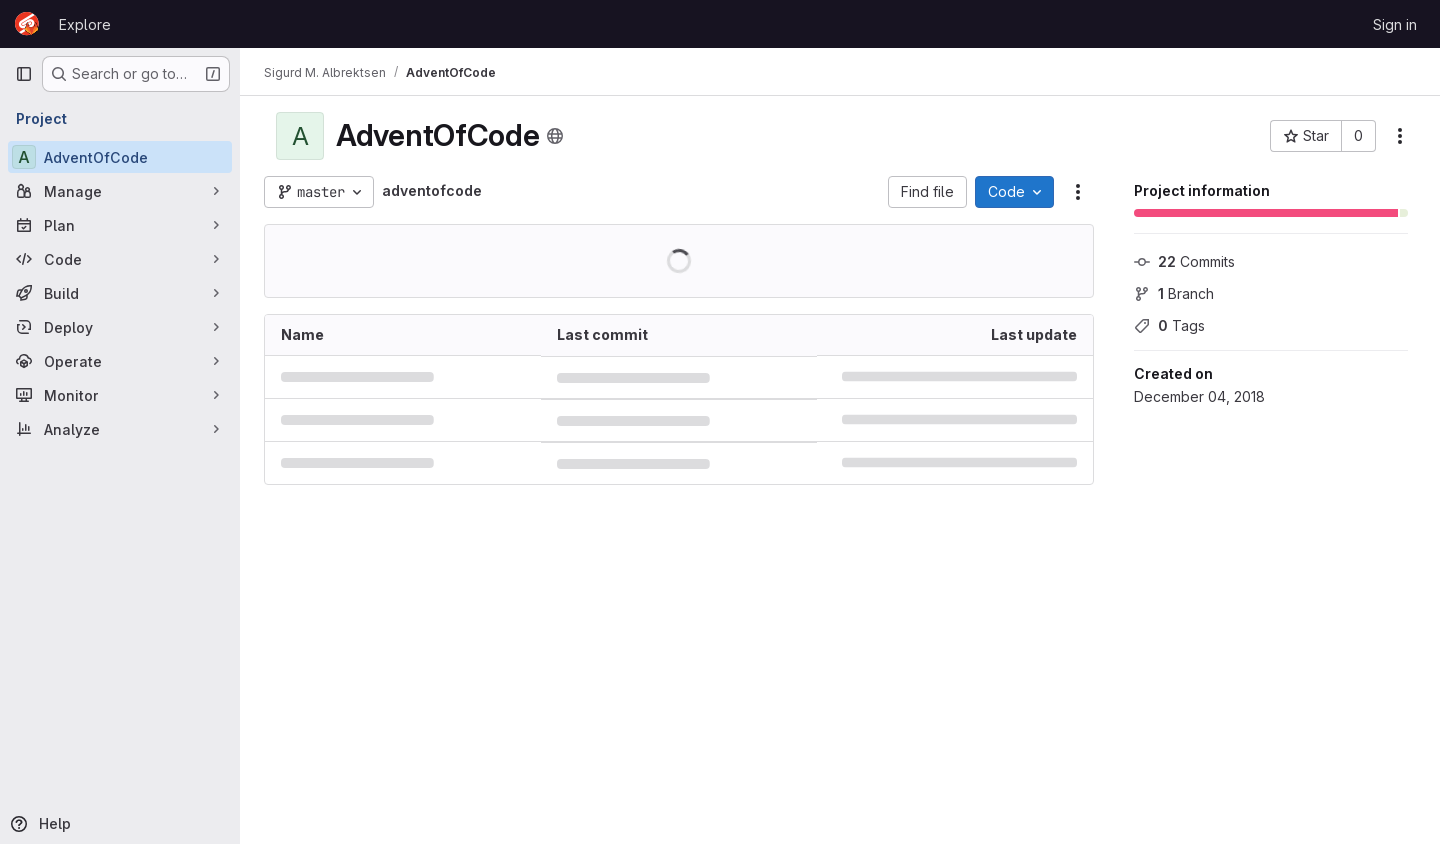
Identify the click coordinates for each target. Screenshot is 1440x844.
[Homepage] (27, 24)
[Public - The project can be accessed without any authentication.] (555, 136)
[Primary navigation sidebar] (24, 74)
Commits (1184, 261)
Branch (1174, 293)
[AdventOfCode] (120, 157)
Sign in (1395, 24)
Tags (1169, 325)
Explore (85, 24)
